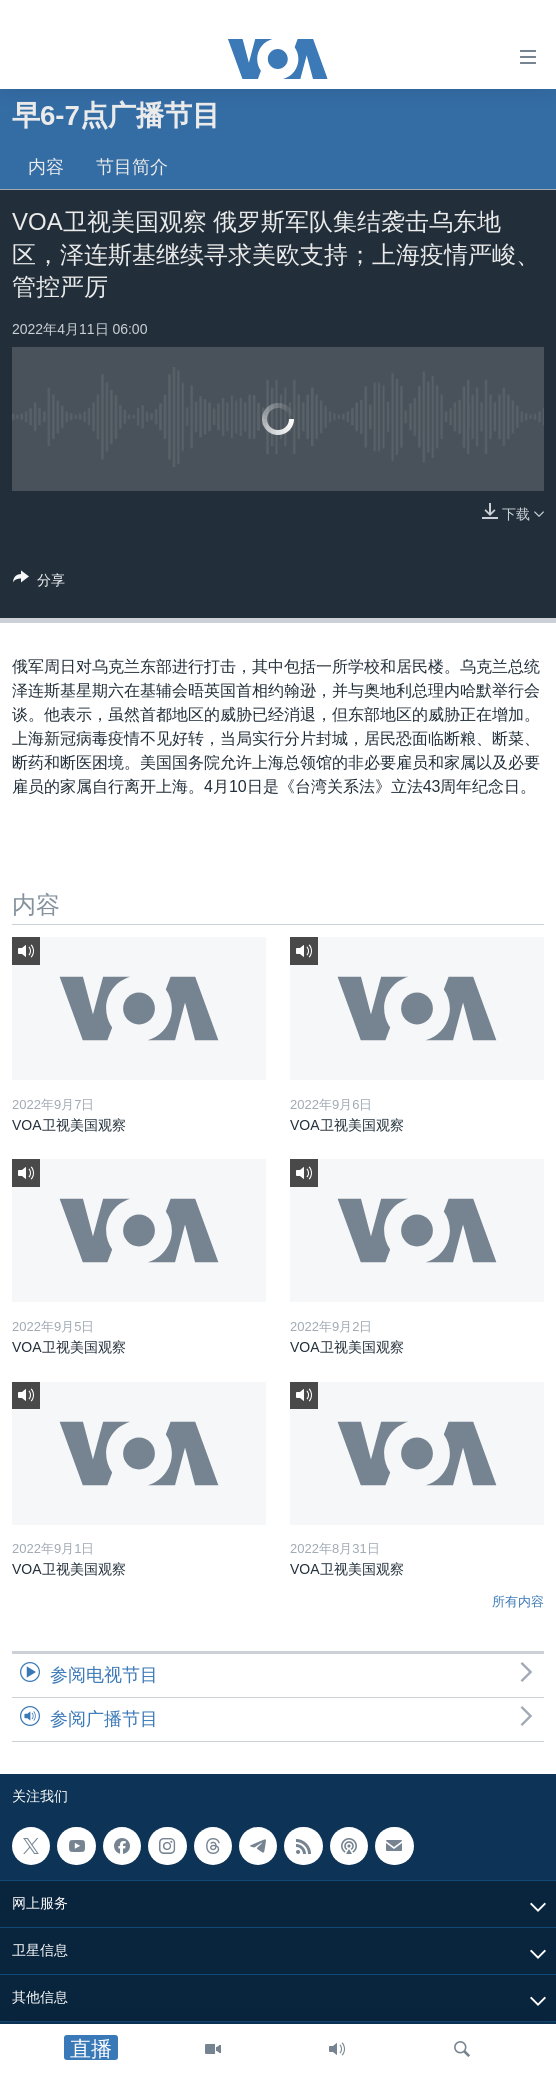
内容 (46, 167)
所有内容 (518, 1601)
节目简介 (132, 167)
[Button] (39, 583)
